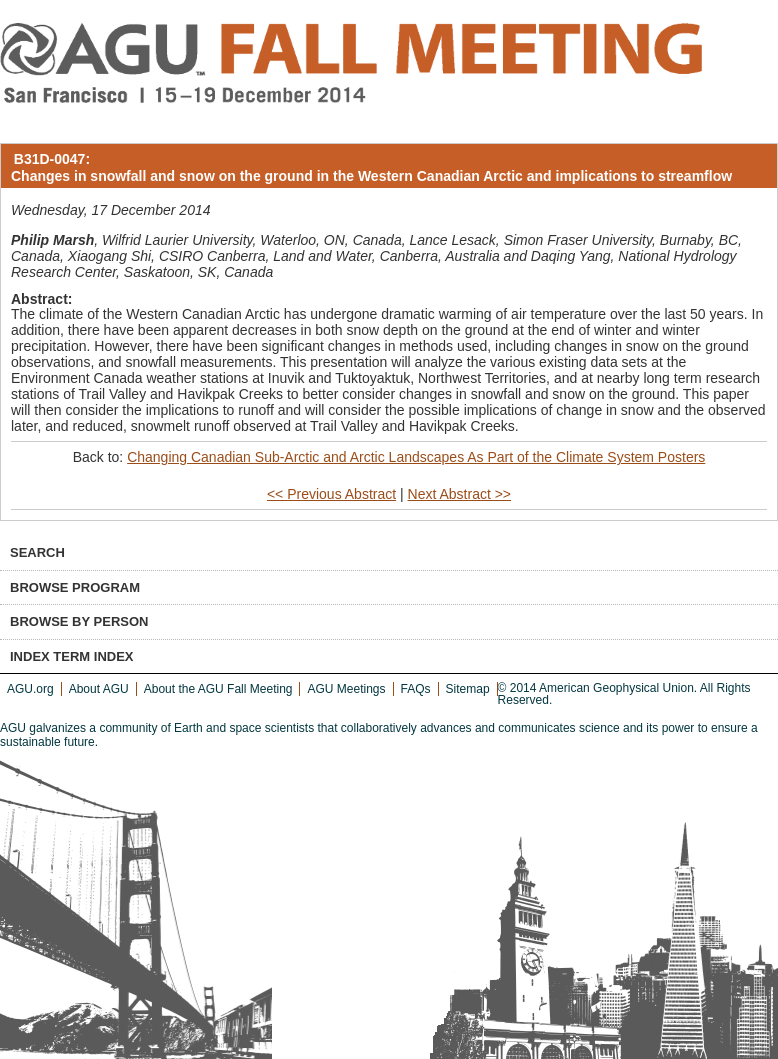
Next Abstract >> (460, 494)
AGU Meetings (346, 689)
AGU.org (30, 689)
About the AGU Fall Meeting (218, 689)
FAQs (416, 689)
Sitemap (468, 689)
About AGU (99, 689)
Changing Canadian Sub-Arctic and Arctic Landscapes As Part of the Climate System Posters (416, 457)
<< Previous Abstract (331, 494)
